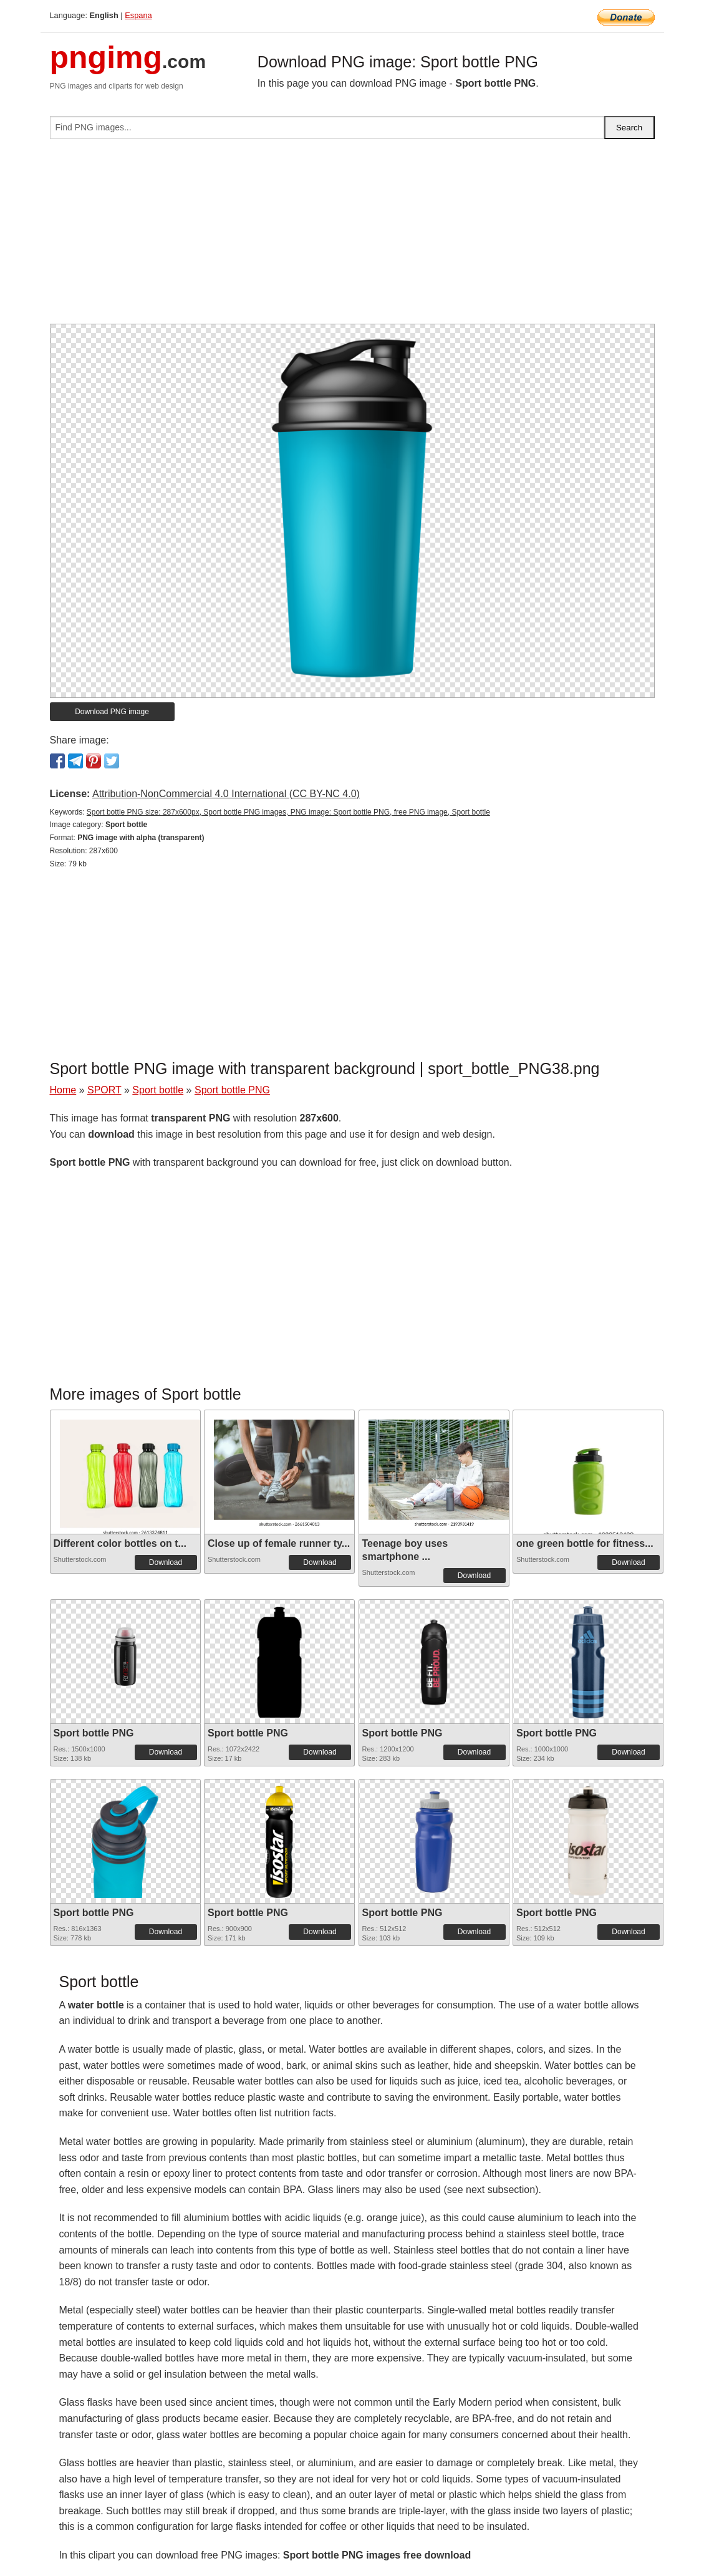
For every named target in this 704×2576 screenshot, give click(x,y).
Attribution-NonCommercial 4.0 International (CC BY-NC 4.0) (226, 793)
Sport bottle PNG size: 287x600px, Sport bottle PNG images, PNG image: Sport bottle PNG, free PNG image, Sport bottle (288, 812)
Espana (138, 15)
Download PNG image (112, 711)
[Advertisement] (352, 236)
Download (165, 1562)
